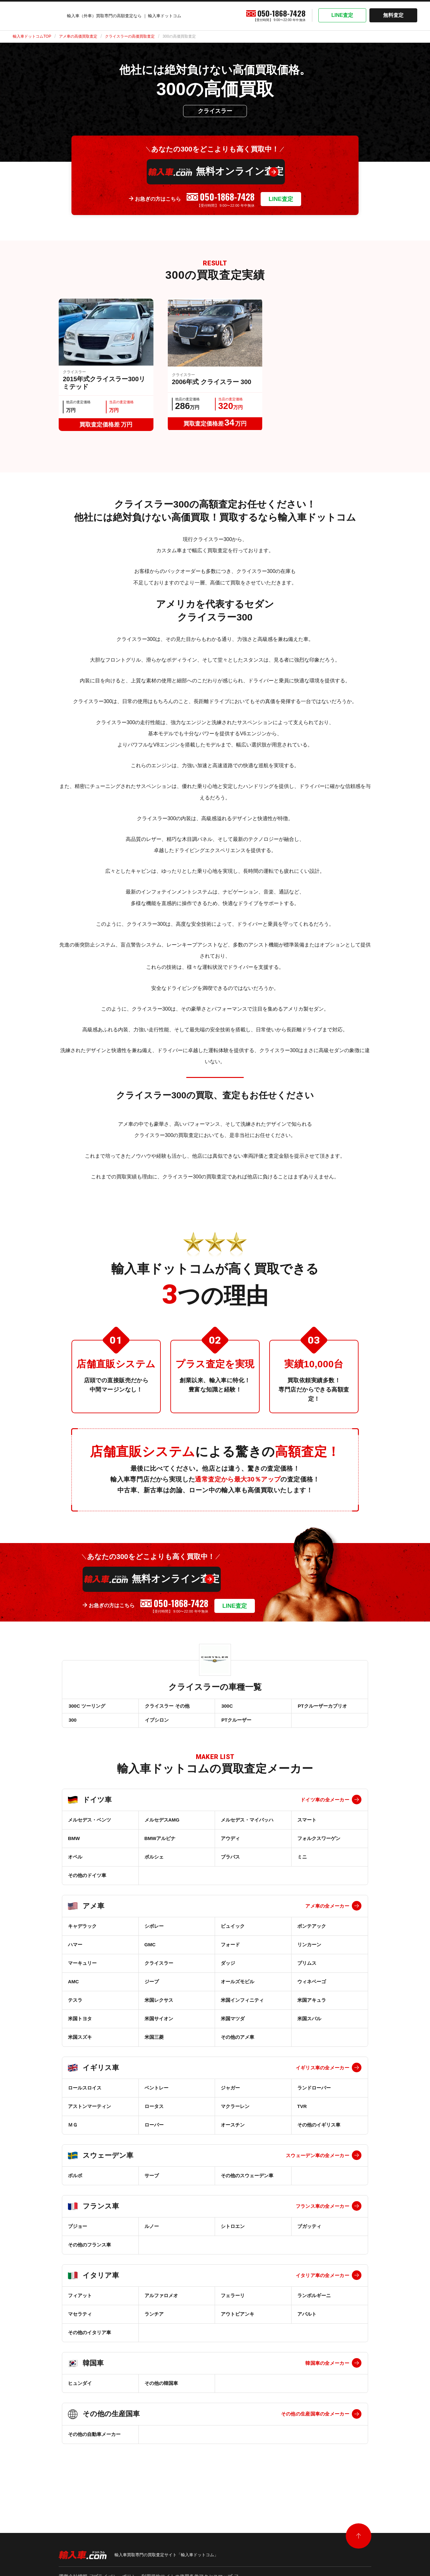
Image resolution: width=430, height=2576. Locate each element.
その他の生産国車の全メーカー (315, 2422)
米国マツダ (233, 2027)
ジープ (152, 1990)
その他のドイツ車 (87, 1883)
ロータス (154, 2114)
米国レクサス (159, 2008)
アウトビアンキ (237, 2322)
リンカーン (309, 1953)
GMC (150, 1953)
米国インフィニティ (242, 2008)
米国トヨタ (80, 2027)
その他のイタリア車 (89, 2340)
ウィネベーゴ (311, 1990)
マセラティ (80, 2322)
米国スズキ (80, 2045)
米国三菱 (154, 2045)
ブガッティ (309, 2234)
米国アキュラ (311, 2008)
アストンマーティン (89, 2114)
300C (226, 1708)
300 (72, 1726)
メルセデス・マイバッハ (247, 1828)
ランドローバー (314, 2096)
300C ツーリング (86, 1708)
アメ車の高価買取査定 (78, 36)
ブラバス (230, 1865)
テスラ (75, 2008)
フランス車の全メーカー (322, 2214)
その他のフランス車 (89, 2253)
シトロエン (233, 2234)
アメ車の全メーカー (327, 1914)
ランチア (154, 2322)
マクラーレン (235, 2114)
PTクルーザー (236, 1726)
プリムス (306, 1971)
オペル (75, 1865)
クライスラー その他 (167, 1708)
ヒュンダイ (80, 2391)
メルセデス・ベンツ (89, 1828)
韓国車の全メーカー (327, 2371)
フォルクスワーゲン (318, 1846)
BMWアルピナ (160, 1846)
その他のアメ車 (237, 2045)
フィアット (80, 2303)
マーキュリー (82, 1971)
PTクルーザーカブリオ (321, 1708)
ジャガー (230, 2096)
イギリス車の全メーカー (322, 2076)
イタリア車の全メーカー (322, 2283)
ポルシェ (154, 1865)
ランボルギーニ (314, 2303)
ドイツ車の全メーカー (324, 1808)
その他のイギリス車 (318, 2133)
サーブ (152, 2183)
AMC (73, 1990)
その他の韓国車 (161, 2391)
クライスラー (159, 1971)
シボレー (154, 1934)
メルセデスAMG (162, 1828)
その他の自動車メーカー (94, 2442)
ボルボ (75, 2183)
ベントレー (156, 2096)
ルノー (152, 2234)
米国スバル (309, 2027)
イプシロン (156, 1726)
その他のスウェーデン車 (247, 2183)
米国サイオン (159, 2027)
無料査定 (393, 15)
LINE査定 (342, 15)
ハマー (75, 1953)
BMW (74, 1846)
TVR (302, 2114)
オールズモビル (237, 1990)
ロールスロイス (84, 2096)
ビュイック (233, 1934)
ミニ (302, 1865)
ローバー (154, 2133)
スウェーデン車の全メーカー (317, 2163)
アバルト (306, 2322)
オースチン (233, 2133)
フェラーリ (233, 2303)
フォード (230, 1953)
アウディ (230, 1846)
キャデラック (82, 1934)
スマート (306, 1828)
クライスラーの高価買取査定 (130, 36)
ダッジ (228, 1971)
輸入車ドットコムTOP (32, 36)
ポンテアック (311, 1934)
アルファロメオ (161, 2303)
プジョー (77, 2234)
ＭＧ (73, 2133)
